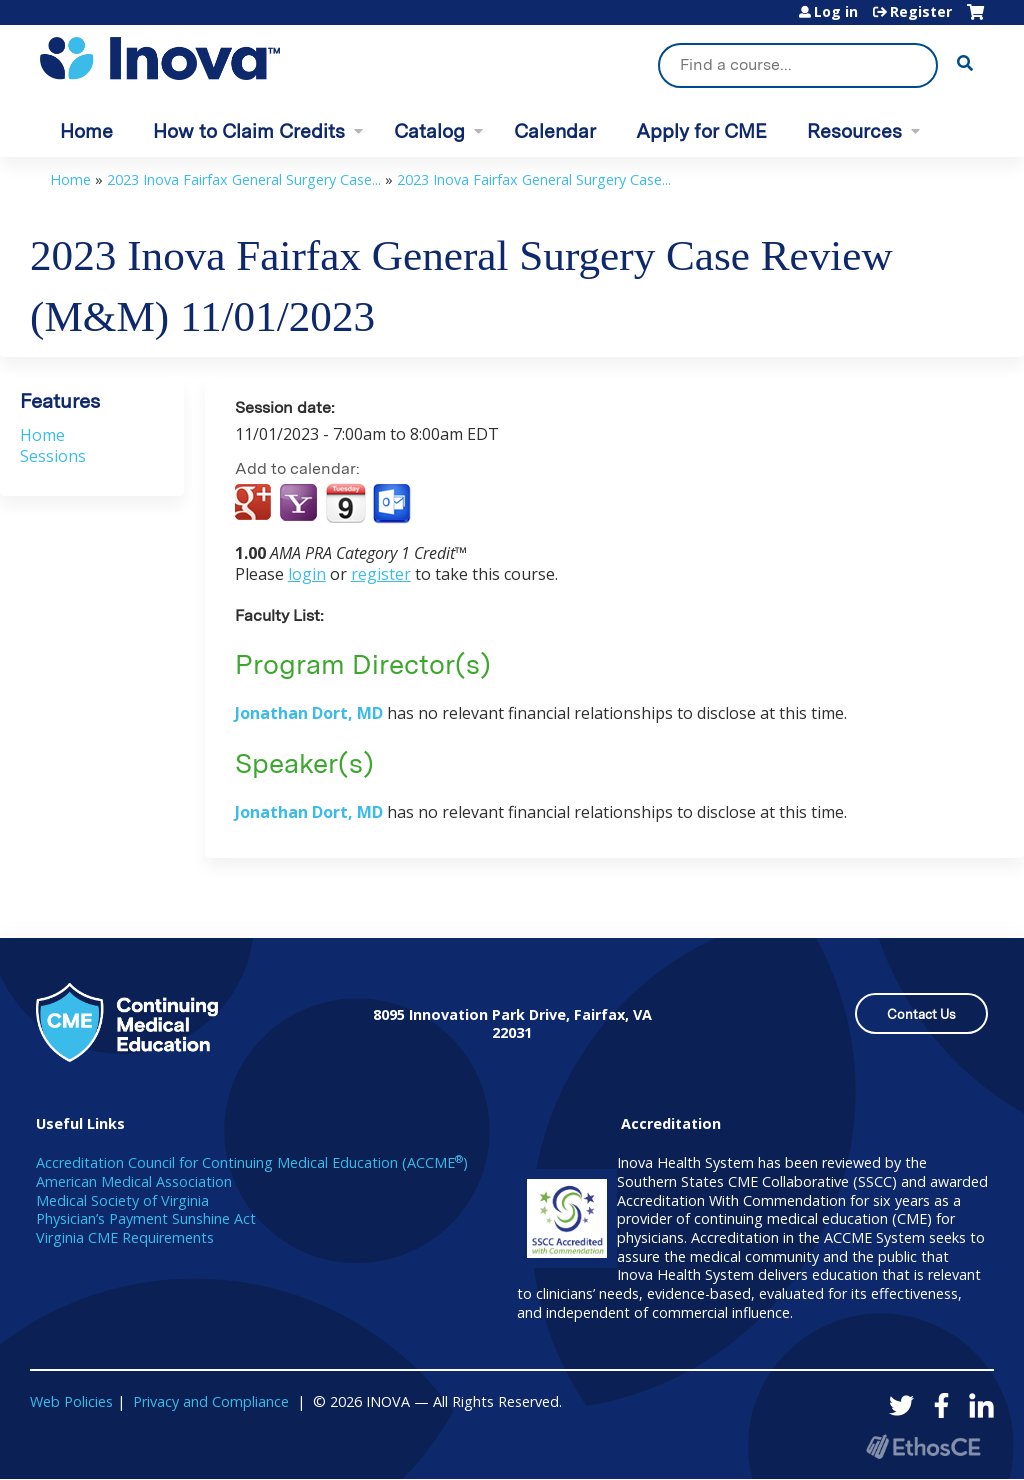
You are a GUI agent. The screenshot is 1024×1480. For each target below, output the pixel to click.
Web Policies (71, 1401)
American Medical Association (134, 1181)
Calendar (555, 131)
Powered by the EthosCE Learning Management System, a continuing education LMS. (923, 1446)
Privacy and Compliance (211, 1401)
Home (86, 131)
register (381, 574)
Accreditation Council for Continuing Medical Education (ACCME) (252, 1162)
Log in (836, 12)
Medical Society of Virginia (122, 1200)
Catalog (429, 131)
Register (921, 12)
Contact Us (921, 1014)
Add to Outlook (393, 504)
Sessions (53, 456)
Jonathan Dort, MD (309, 713)
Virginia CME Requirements (125, 1237)
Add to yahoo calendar (300, 504)
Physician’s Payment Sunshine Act (146, 1218)
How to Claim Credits (249, 131)
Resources (854, 131)
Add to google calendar (255, 504)
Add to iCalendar (345, 503)
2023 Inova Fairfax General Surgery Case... (244, 179)
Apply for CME (701, 131)
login (307, 574)
